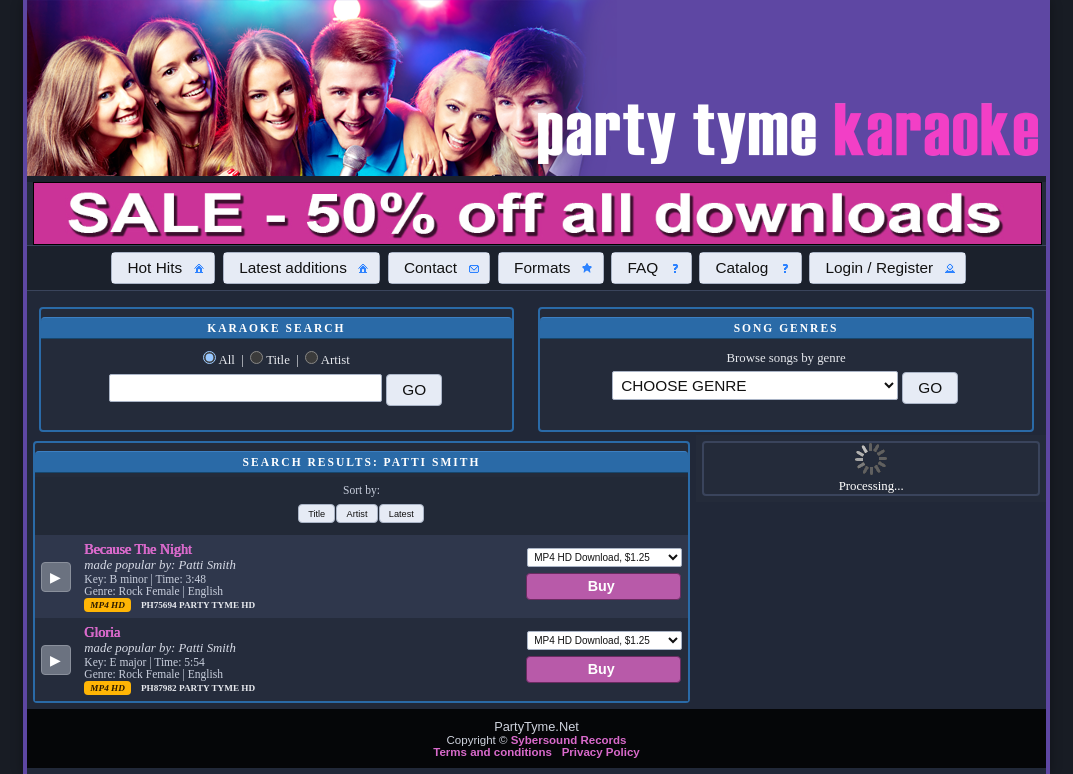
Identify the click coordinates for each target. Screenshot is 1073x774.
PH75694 (160, 605)
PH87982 (160, 688)
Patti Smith (207, 565)
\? (755, 385)
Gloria (102, 632)
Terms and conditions (492, 752)
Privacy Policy (601, 752)
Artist (335, 360)
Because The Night (138, 549)
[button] (163, 268)
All (226, 360)
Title (278, 360)
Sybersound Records (569, 740)
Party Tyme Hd (217, 605)
